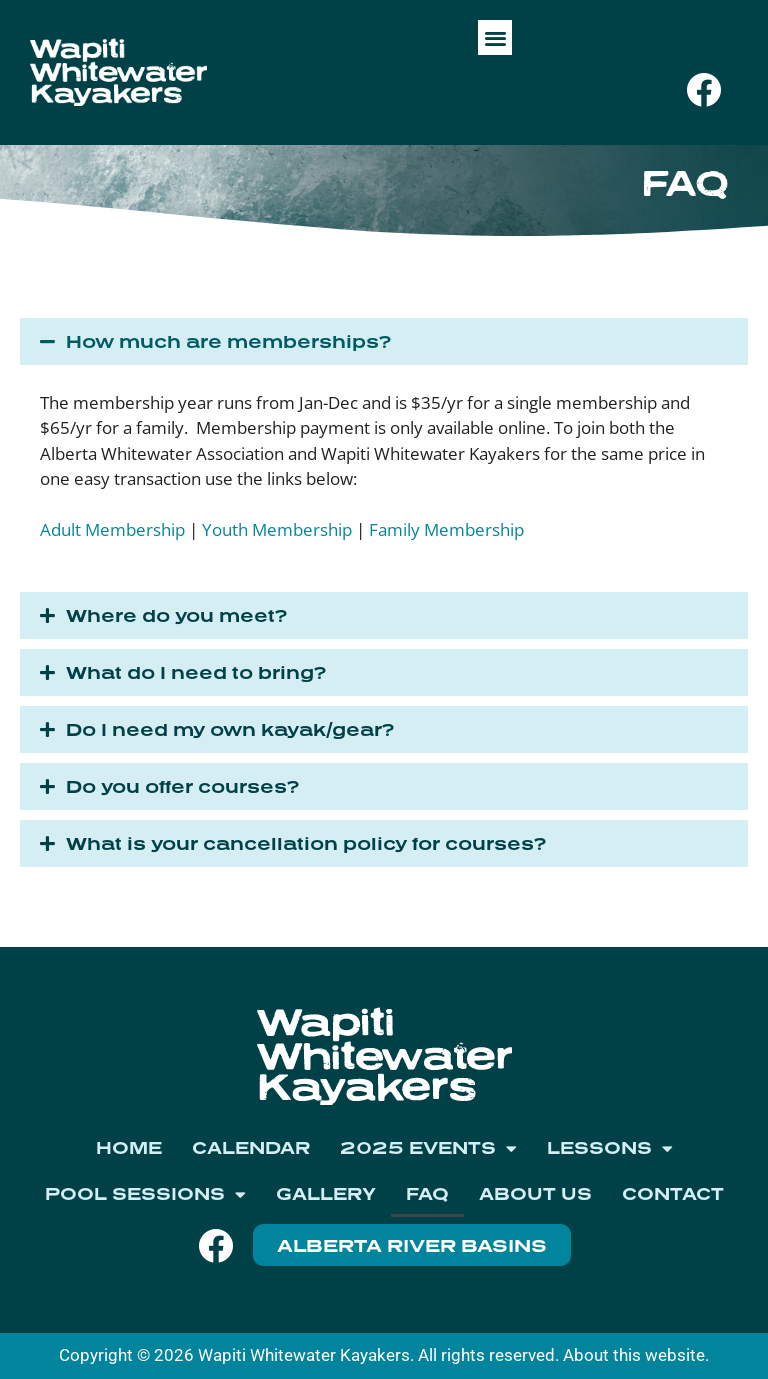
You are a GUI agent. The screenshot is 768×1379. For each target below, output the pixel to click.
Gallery (326, 1193)
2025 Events (428, 1148)
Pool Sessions (145, 1194)
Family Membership (446, 529)
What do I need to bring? (196, 672)
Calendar (251, 1147)
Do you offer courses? (182, 786)
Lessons (610, 1148)
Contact (673, 1193)
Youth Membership (277, 529)
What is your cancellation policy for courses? (306, 843)
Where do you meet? (176, 615)
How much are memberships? (228, 341)
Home (129, 1147)
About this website (634, 1355)
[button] (495, 37)
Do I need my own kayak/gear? (230, 729)
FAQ (427, 1193)
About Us (535, 1193)
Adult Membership (112, 529)
